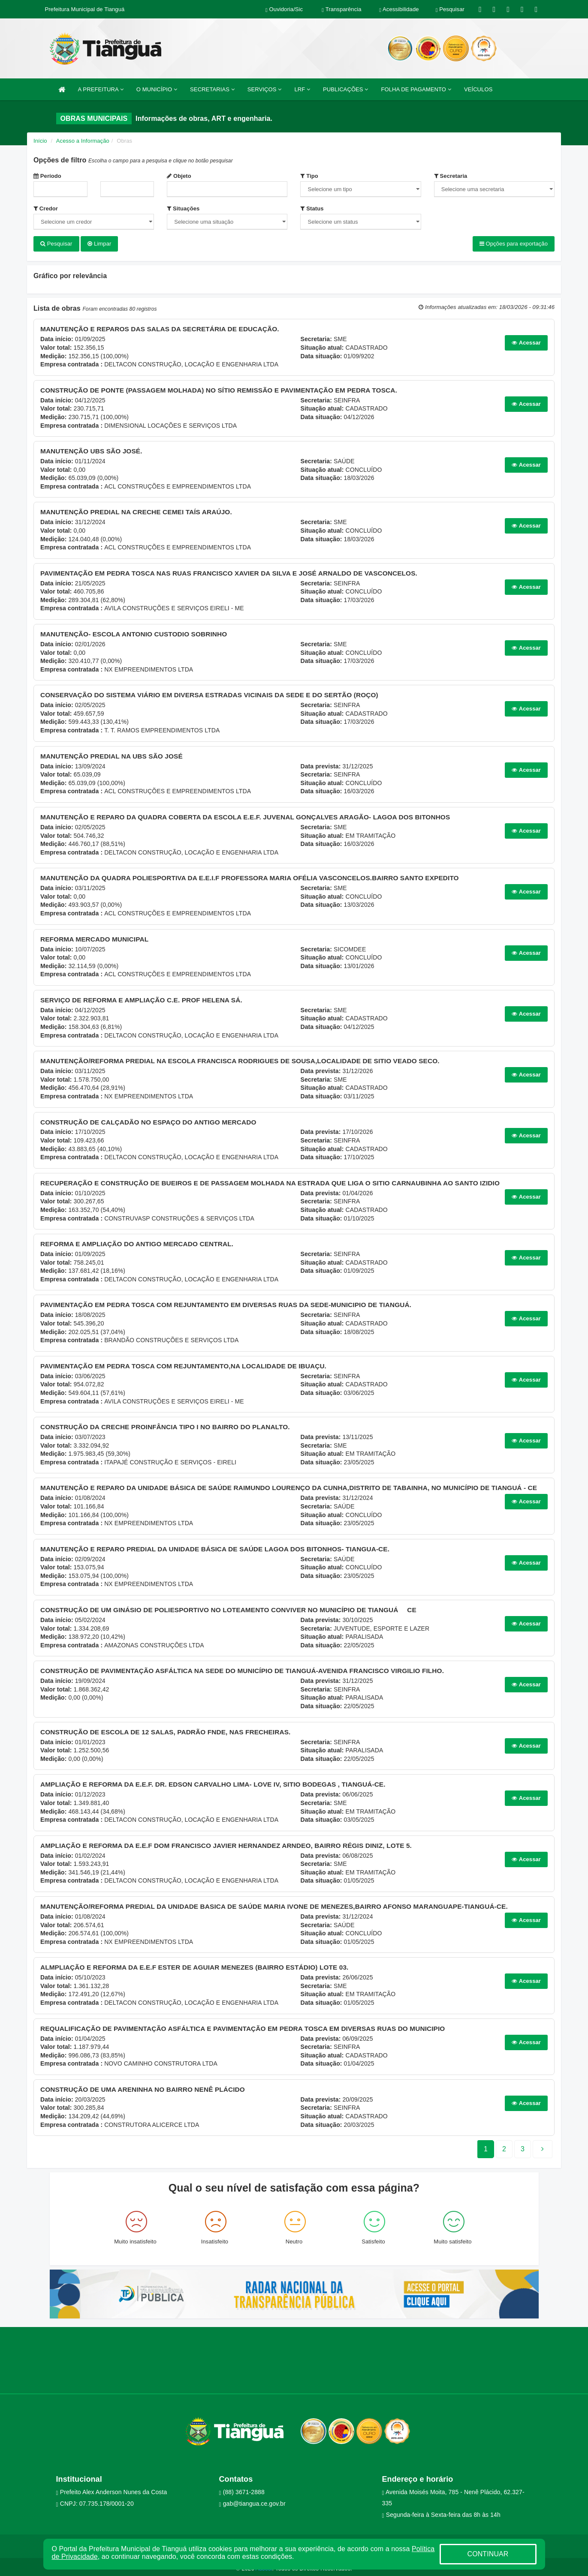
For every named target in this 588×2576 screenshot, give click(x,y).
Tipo (309, 176)
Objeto (179, 176)
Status (311, 208)
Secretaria (450, 176)
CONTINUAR (487, 2554)
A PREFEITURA (101, 89)
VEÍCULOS (478, 89)
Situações (183, 208)
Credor (45, 208)
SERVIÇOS (264, 89)
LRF (302, 89)
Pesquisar (56, 243)
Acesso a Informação (82, 141)
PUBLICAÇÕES (345, 89)
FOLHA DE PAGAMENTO (416, 89)
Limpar (99, 243)
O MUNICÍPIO (156, 89)
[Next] (522, 2146)
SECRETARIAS (212, 89)
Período (47, 176)
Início (40, 141)
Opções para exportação (513, 243)
